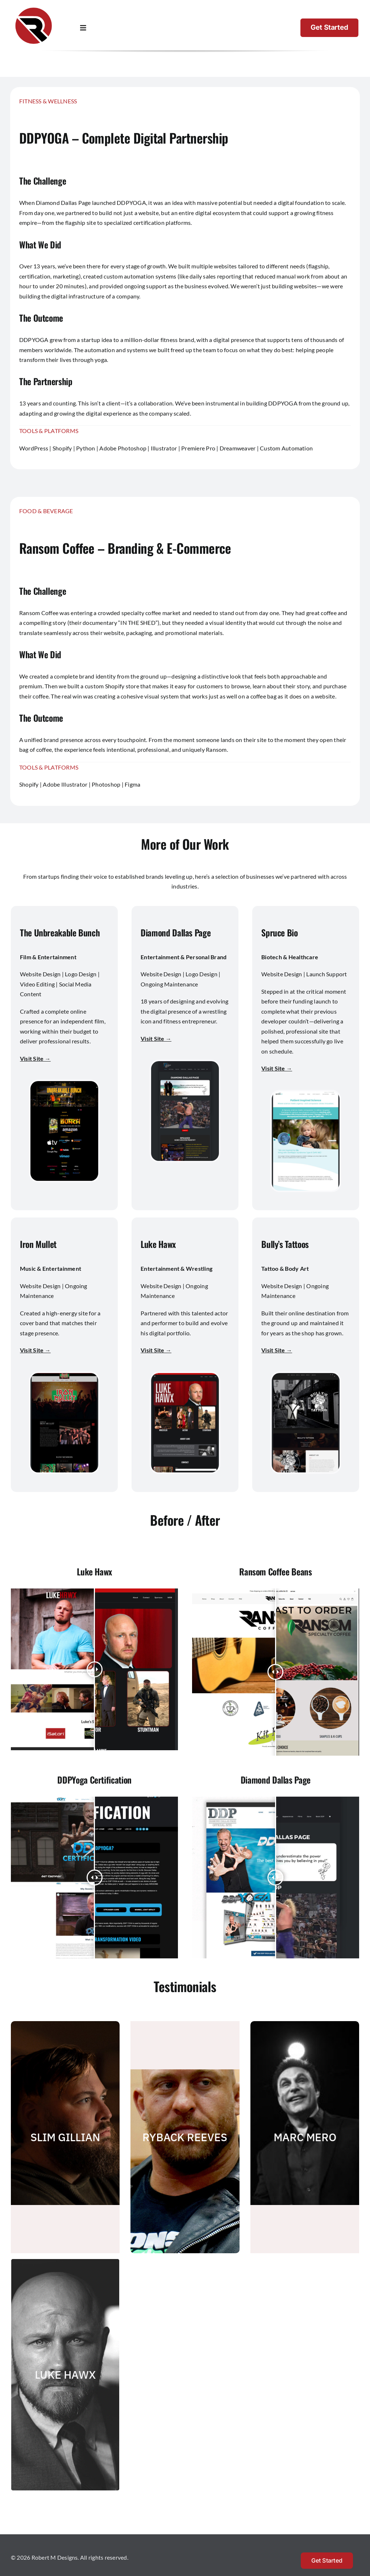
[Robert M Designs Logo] (33, 7)
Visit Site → (35, 1058)
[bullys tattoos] (306, 1375)
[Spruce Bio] (306, 1094)
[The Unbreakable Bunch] (64, 1083)
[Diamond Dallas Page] (185, 1063)
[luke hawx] (185, 1375)
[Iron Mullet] (64, 1375)
